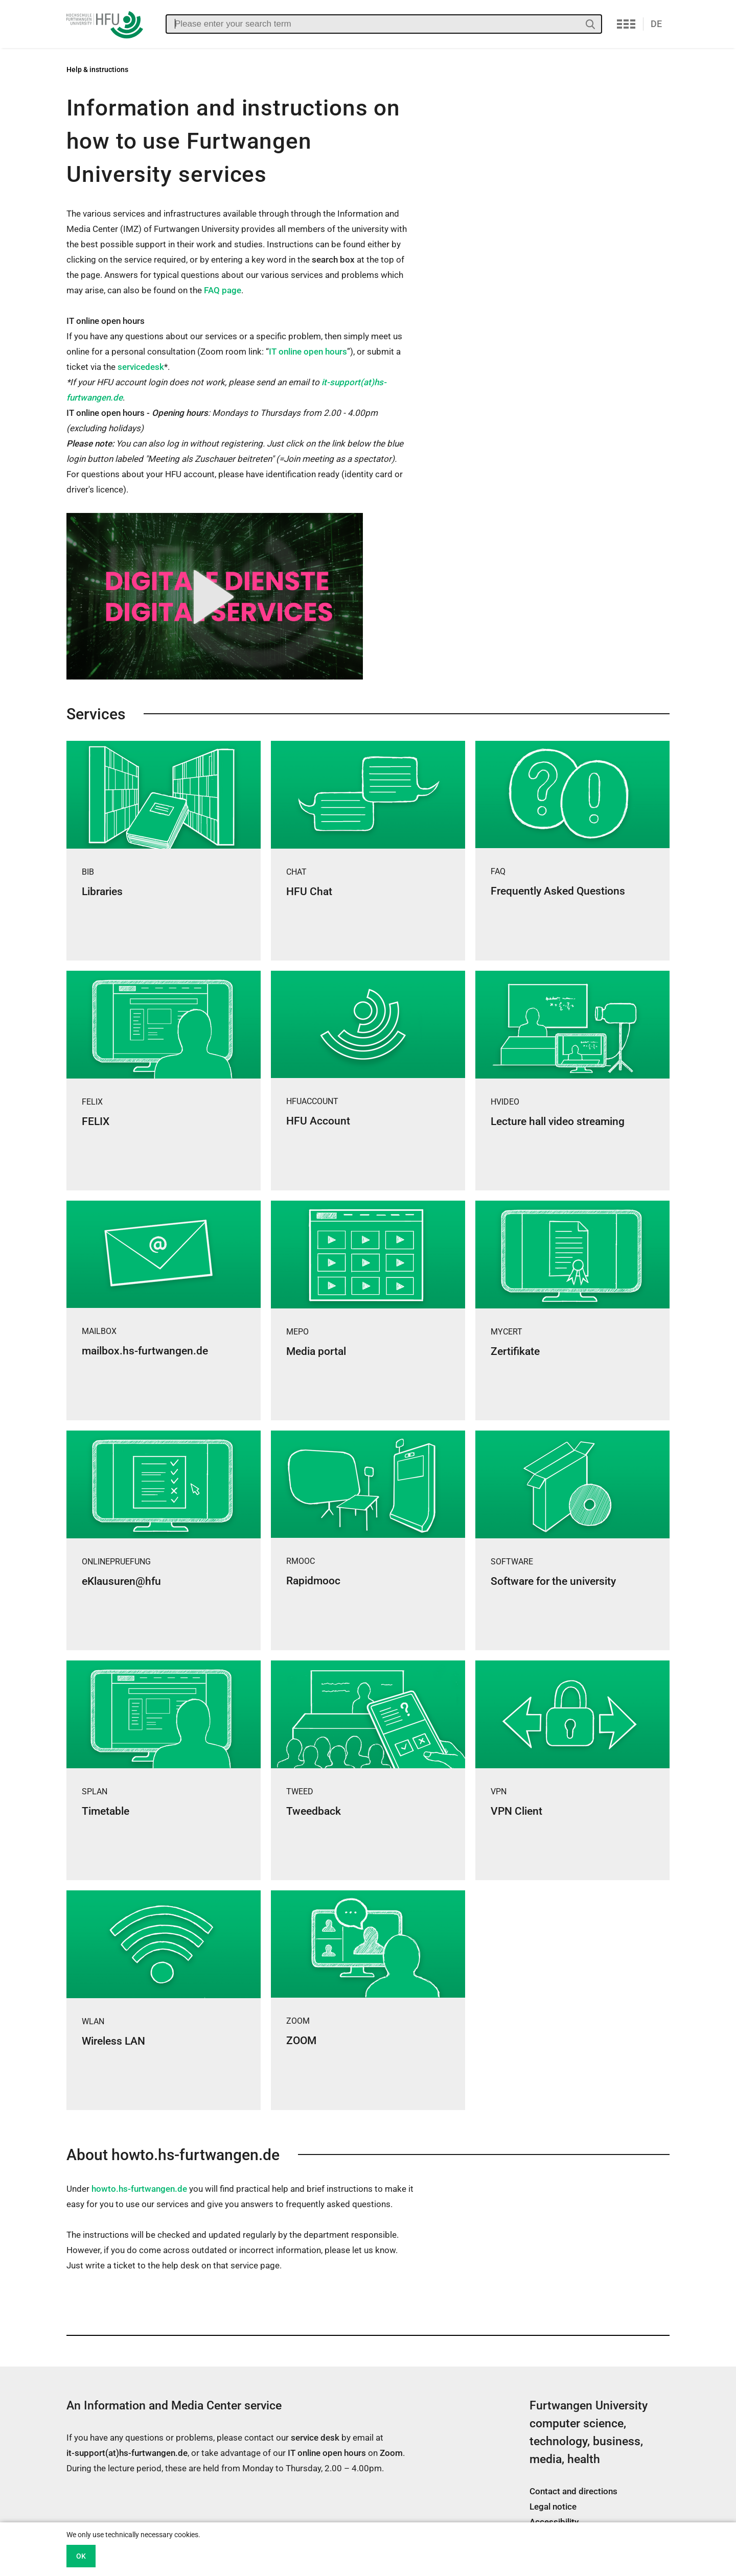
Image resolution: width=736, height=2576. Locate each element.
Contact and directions (573, 2491)
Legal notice (553, 2506)
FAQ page (222, 290)
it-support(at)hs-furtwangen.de (127, 2453)
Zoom (391, 2453)
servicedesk (141, 367)
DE (656, 23)
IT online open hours (308, 351)
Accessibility (554, 2522)
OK (81, 2556)
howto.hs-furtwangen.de (139, 2189)
